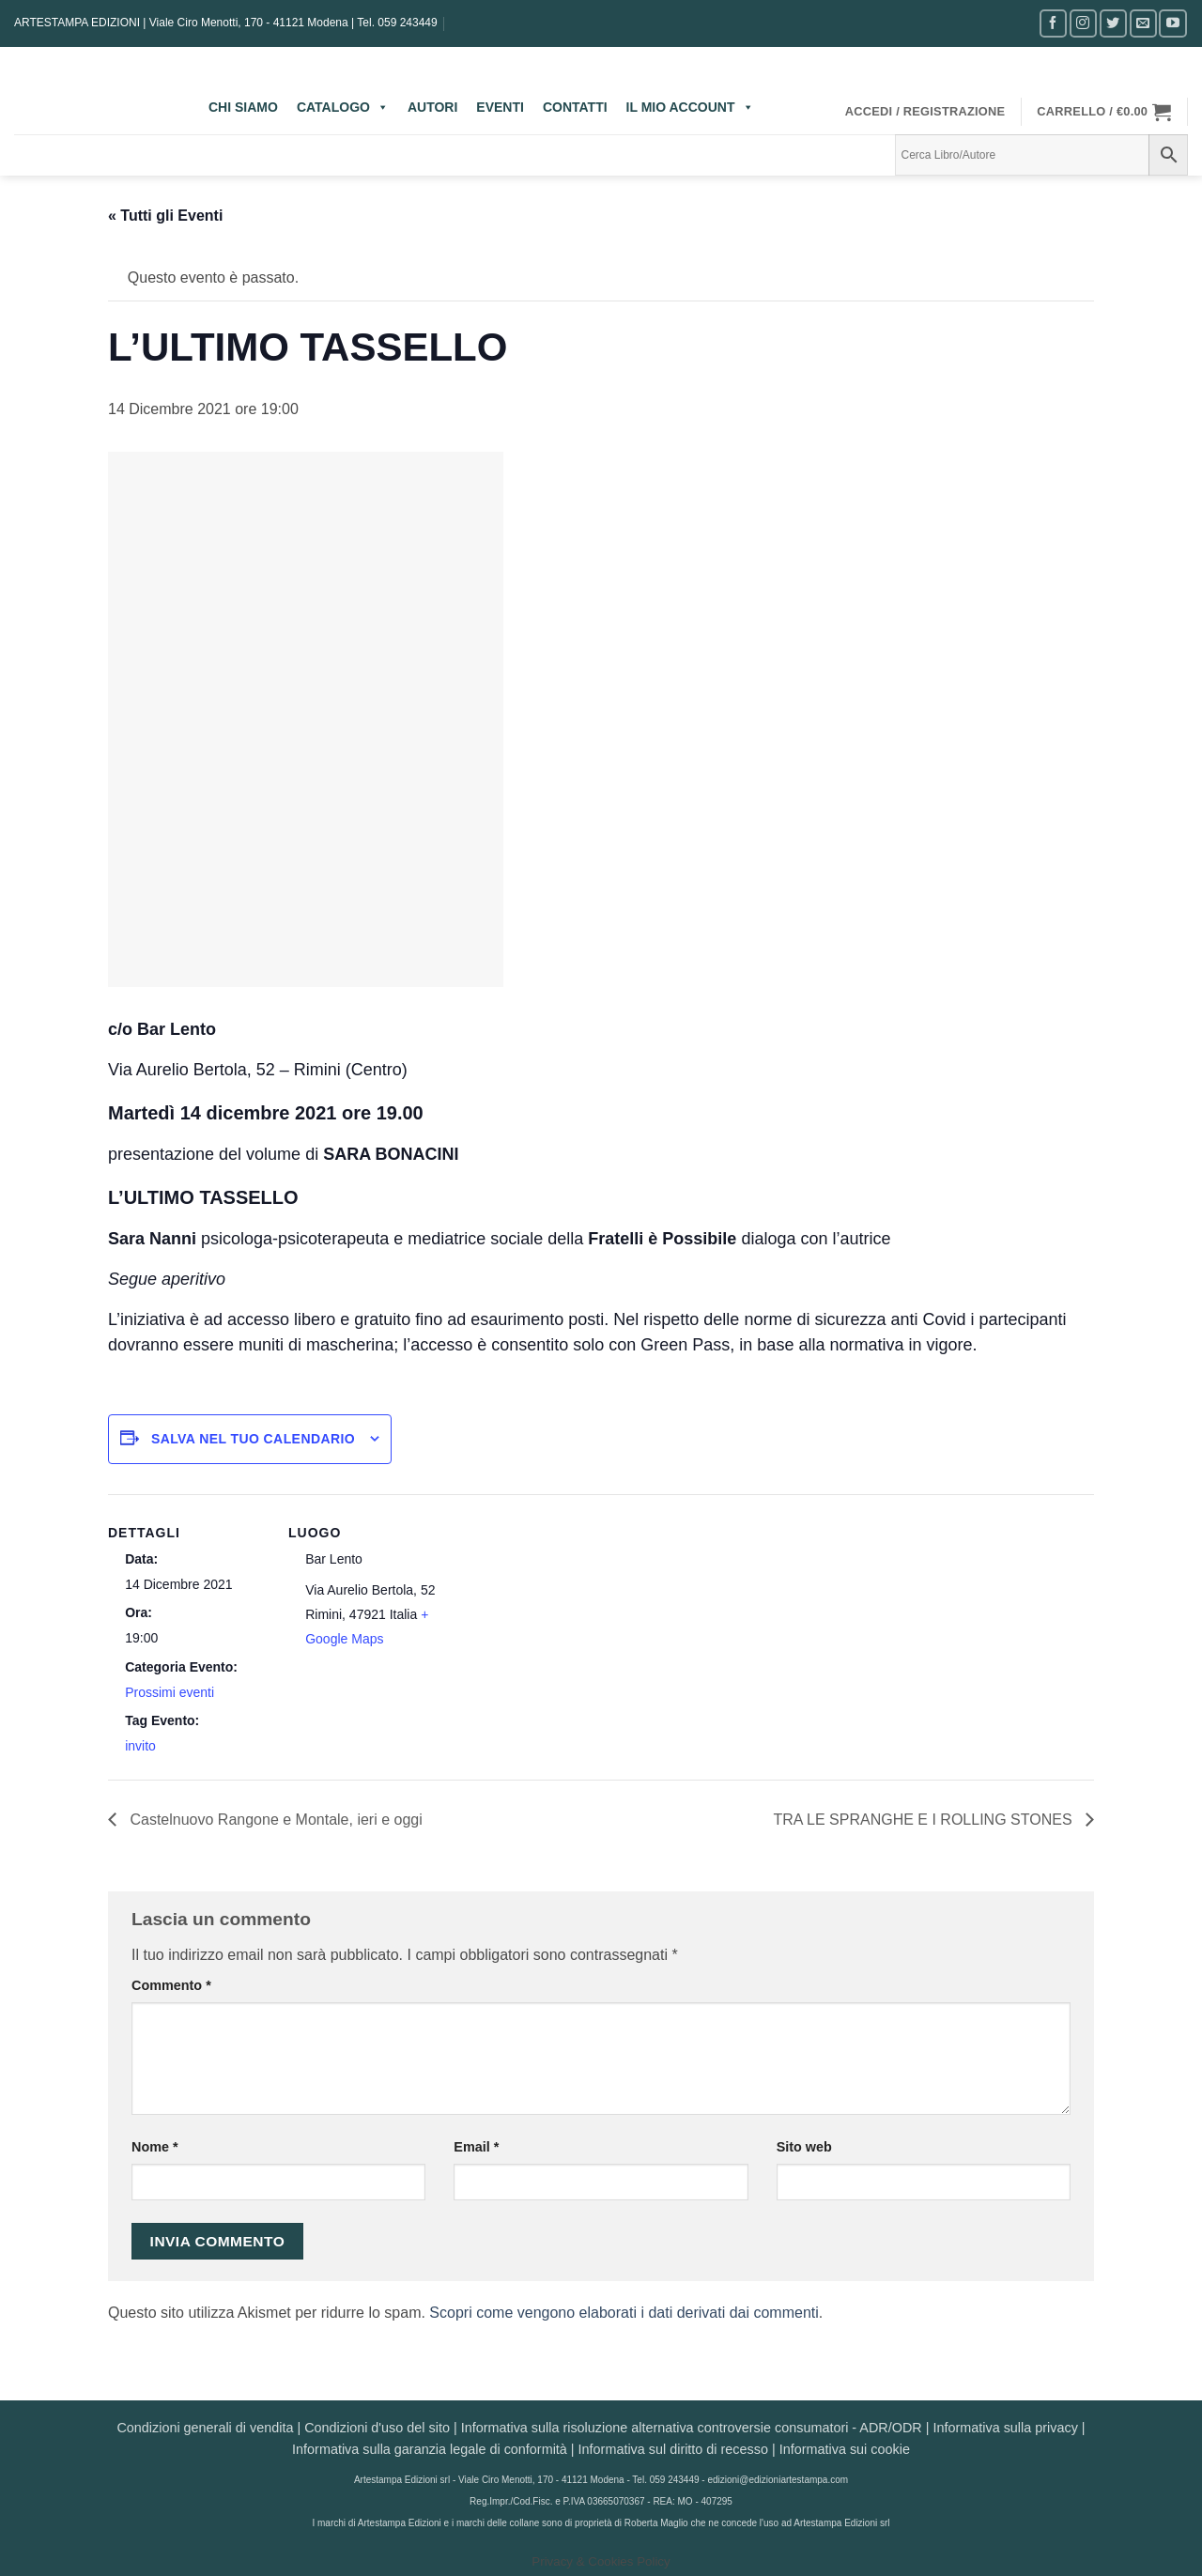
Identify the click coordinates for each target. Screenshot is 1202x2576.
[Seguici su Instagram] (1083, 23)
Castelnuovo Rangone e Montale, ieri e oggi (274, 1820)
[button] (925, 112)
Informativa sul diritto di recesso (673, 2449)
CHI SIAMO (243, 107)
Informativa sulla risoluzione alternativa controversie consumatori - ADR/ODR (691, 2427)
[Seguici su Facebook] (1053, 23)
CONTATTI (575, 107)
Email (476, 2146)
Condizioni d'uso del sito (377, 2427)
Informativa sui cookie (844, 2449)
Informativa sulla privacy (1004, 2427)
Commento (171, 1985)
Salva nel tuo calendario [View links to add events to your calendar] (253, 1438)
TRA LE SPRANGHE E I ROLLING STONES (925, 1820)
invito (140, 1745)
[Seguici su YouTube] (1172, 23)
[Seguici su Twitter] (1113, 23)
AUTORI (432, 107)
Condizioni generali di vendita (204, 2427)
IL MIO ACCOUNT (690, 107)
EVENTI (500, 107)
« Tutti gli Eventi (165, 216)
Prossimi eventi (169, 1692)
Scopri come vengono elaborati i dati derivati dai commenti (623, 2313)
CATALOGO (343, 107)
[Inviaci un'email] (1143, 23)
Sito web (804, 2146)
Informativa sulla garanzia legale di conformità (429, 2449)
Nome (154, 2146)
